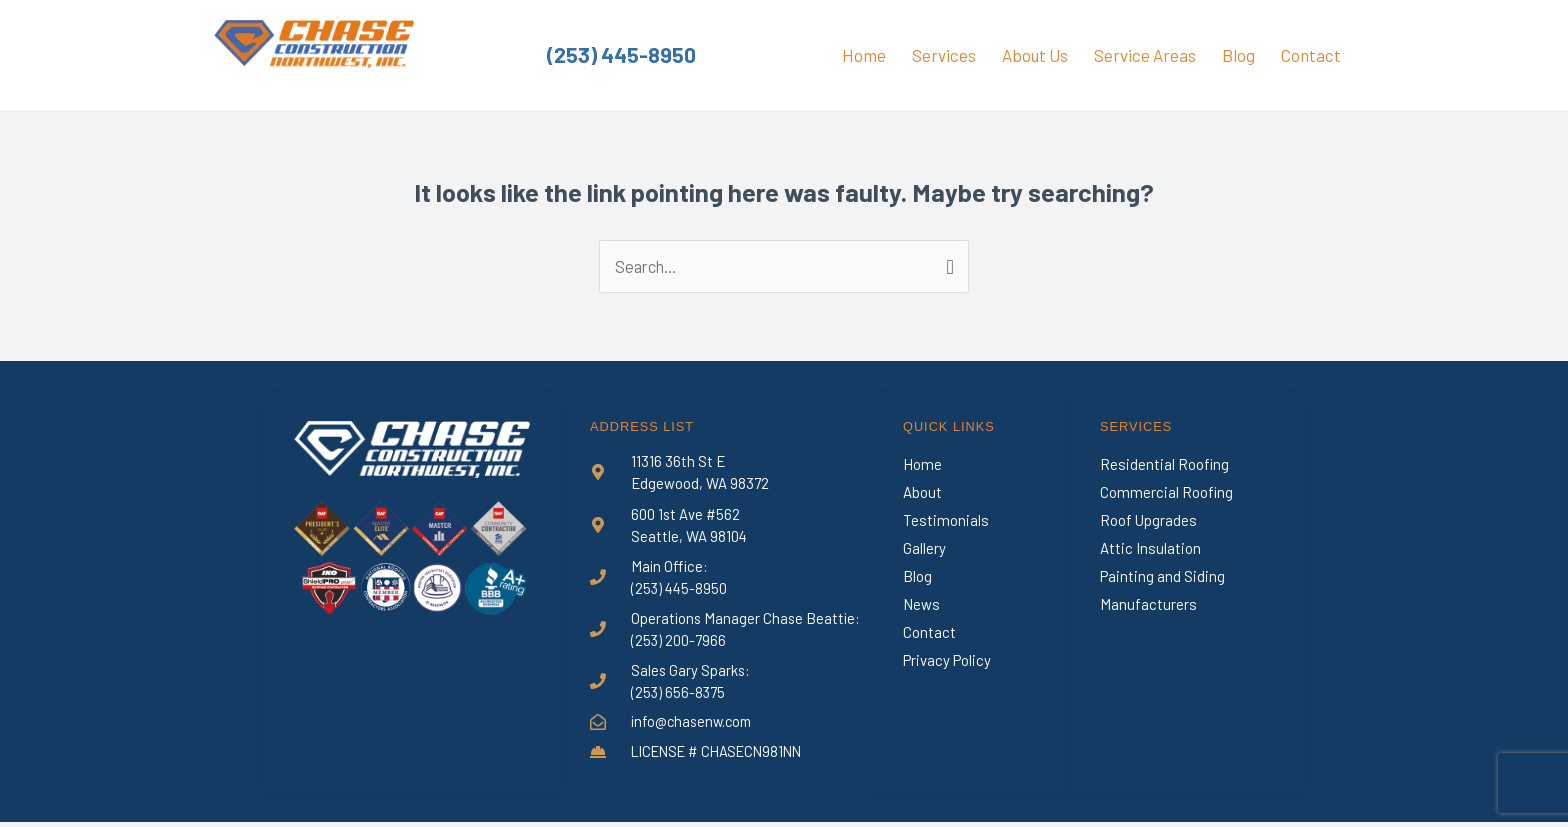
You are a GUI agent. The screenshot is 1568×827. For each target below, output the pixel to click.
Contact (1311, 55)
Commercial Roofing (1166, 493)
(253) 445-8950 (622, 55)
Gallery (924, 549)
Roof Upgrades (1148, 521)
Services (944, 55)
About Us (1035, 55)
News (921, 605)
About (922, 493)
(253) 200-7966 (679, 642)
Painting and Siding (1162, 577)
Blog (1238, 55)
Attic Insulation (1150, 549)
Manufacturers (1148, 605)
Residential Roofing (1164, 465)
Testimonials (946, 521)
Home (864, 55)
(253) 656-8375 (679, 695)
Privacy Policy (947, 661)
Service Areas (1145, 55)
